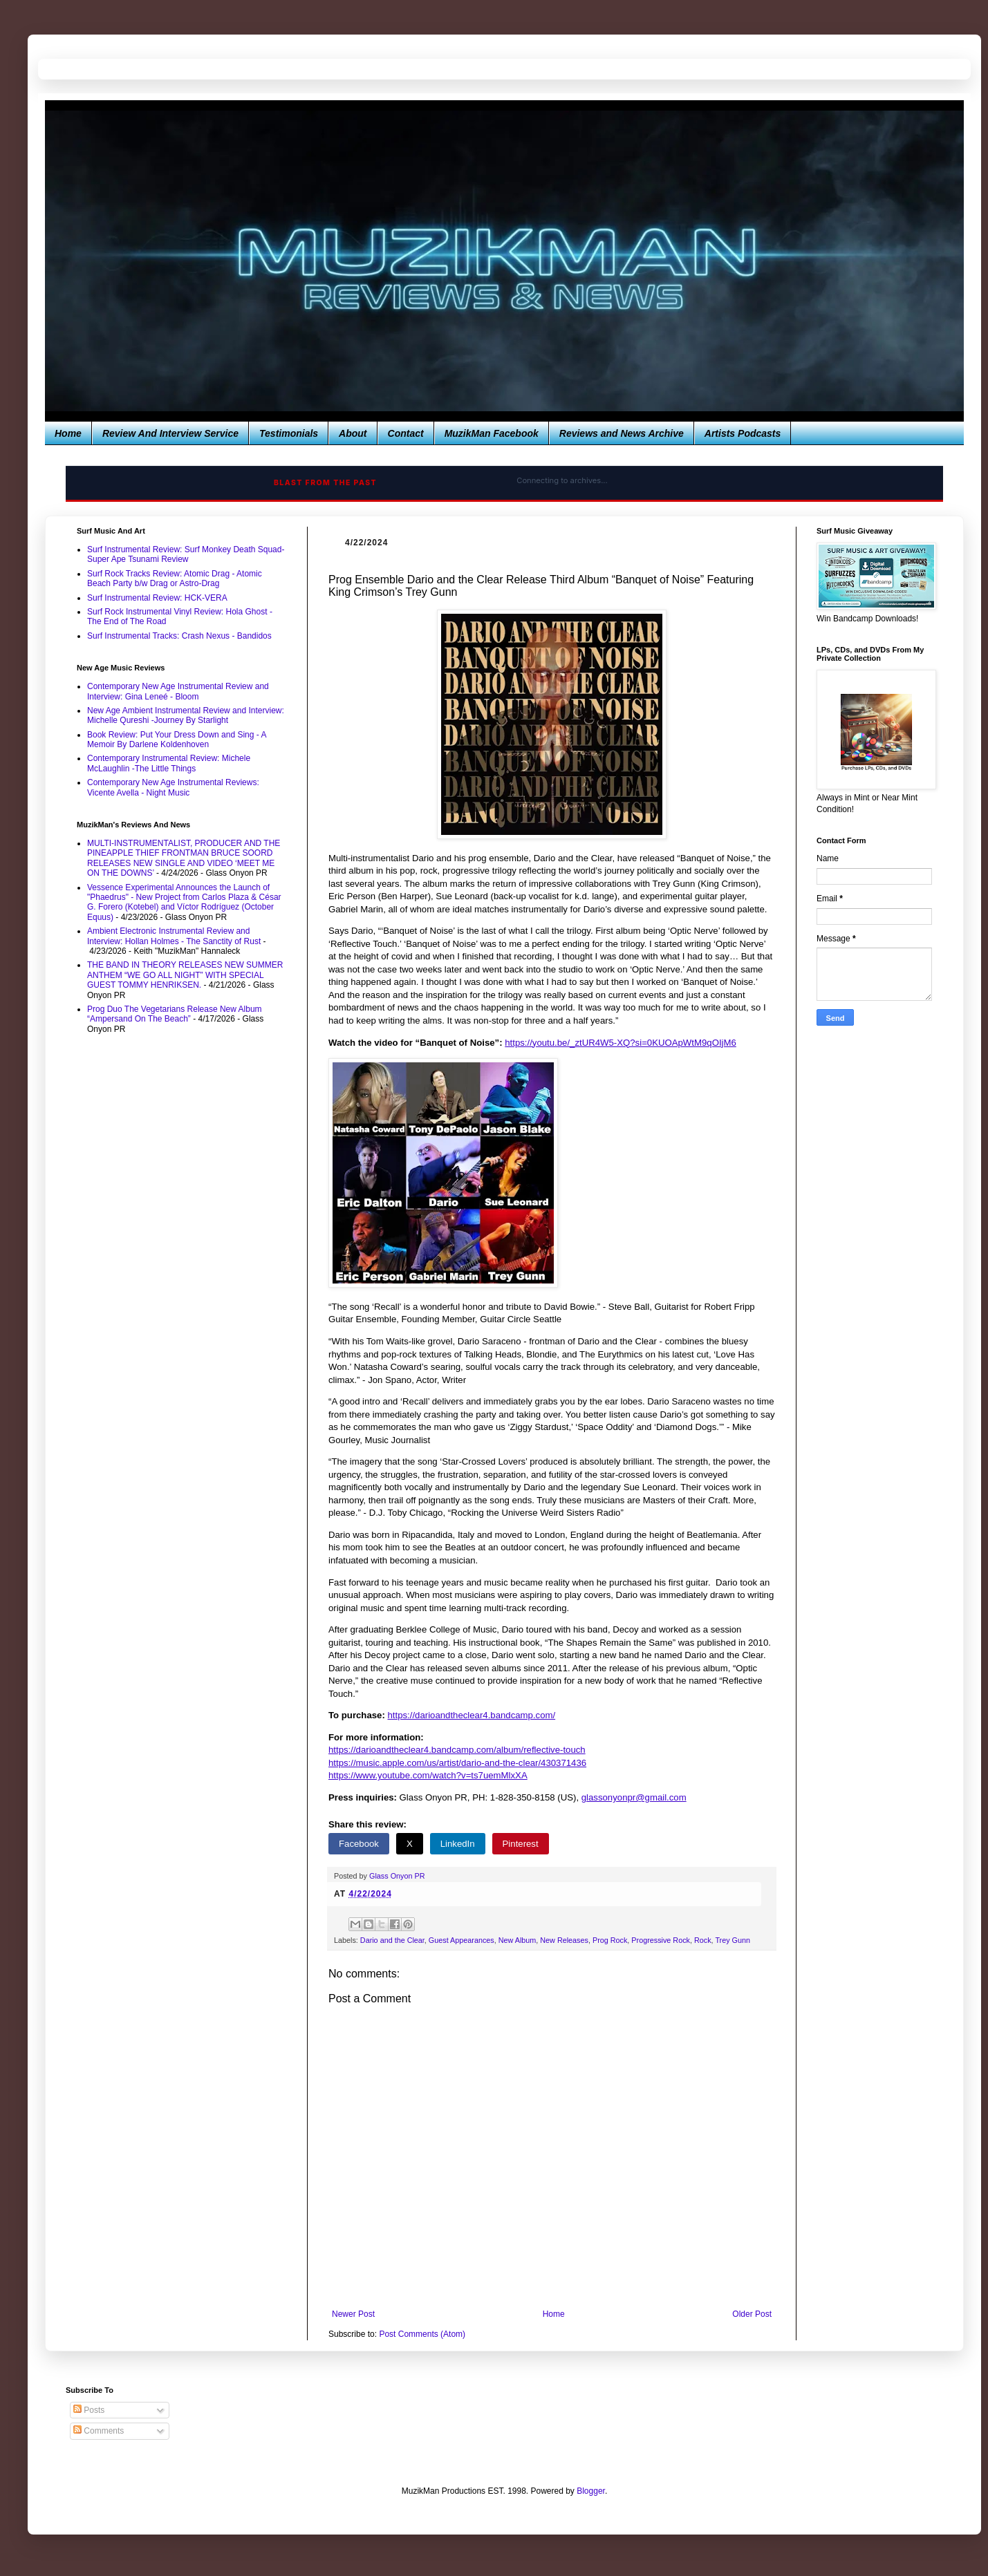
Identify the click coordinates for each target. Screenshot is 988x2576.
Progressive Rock (660, 1940)
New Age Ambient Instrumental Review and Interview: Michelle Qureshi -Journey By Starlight (185, 715)
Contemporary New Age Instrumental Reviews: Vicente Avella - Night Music (173, 787)
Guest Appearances (461, 1940)
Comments (98, 2431)
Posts (88, 2410)
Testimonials (288, 433)
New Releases (564, 1940)
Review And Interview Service (170, 433)
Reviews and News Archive (621, 433)
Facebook (359, 1844)
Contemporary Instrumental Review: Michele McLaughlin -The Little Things (168, 763)
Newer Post (353, 2314)
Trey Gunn (732, 1940)
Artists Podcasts (743, 433)
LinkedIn (457, 1844)
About (352, 433)
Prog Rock (610, 1940)
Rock (702, 1940)
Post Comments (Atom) (422, 2334)
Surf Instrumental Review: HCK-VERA (157, 598)
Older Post (752, 2314)
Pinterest (521, 1844)
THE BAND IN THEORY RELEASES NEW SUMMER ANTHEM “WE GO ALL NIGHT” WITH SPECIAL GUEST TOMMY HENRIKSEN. (185, 975)
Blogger (591, 2491)
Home (68, 433)
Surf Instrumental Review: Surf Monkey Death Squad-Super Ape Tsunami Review (185, 554)
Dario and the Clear (392, 1940)
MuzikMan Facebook (492, 433)
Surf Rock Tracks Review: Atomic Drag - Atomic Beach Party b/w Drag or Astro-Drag (174, 578)
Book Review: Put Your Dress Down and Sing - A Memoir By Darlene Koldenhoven (176, 739)
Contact (406, 433)
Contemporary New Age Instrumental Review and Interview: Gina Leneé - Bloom (178, 691)
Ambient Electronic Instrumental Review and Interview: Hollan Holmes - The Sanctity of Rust (174, 936)
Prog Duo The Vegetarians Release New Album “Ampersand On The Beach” (174, 1014)
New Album (517, 1940)
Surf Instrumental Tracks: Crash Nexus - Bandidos (179, 636)
